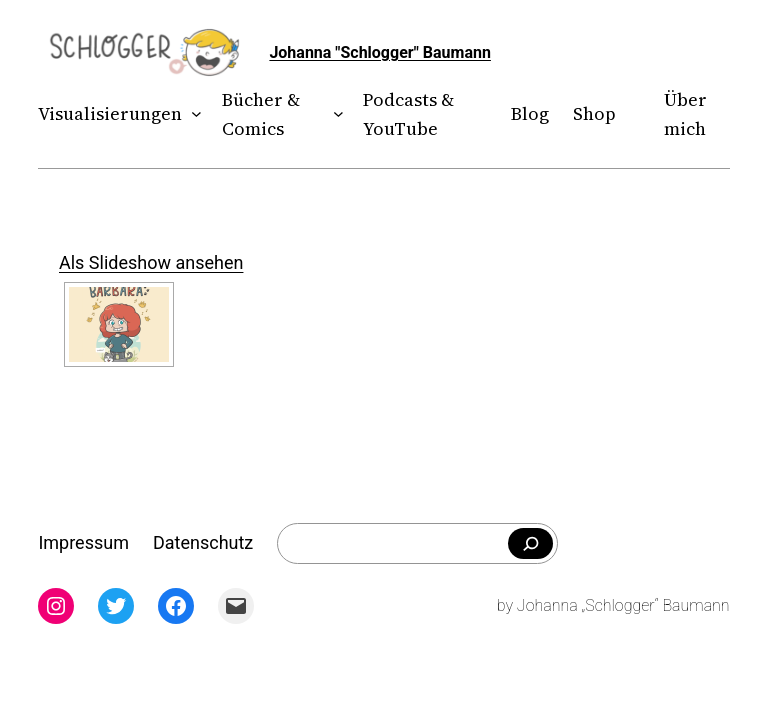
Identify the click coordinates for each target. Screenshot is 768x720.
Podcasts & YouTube (408, 114)
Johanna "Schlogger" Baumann (380, 52)
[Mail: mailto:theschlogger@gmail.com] (236, 606)
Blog (530, 113)
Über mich (685, 114)
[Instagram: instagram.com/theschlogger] (56, 606)
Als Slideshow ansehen (151, 262)
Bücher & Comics (261, 114)
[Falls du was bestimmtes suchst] (530, 544)
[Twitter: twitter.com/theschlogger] (116, 606)
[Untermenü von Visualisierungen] (192, 114)
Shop (594, 113)
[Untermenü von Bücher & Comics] (333, 114)
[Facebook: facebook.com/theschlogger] (176, 606)
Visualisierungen (110, 113)
